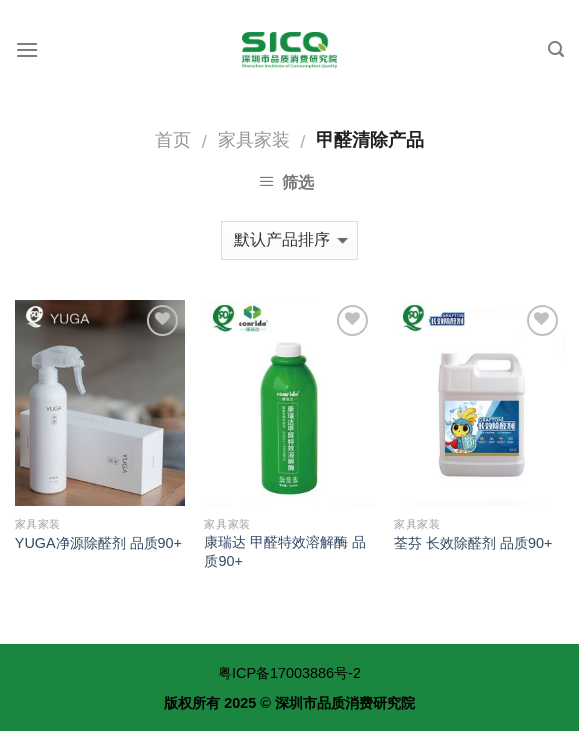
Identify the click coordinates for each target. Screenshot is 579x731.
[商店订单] (289, 240)
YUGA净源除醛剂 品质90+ (98, 543)
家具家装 (254, 139)
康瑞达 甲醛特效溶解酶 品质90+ (285, 551)
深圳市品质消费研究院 (345, 703)
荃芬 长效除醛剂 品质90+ (473, 543)
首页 (173, 139)
